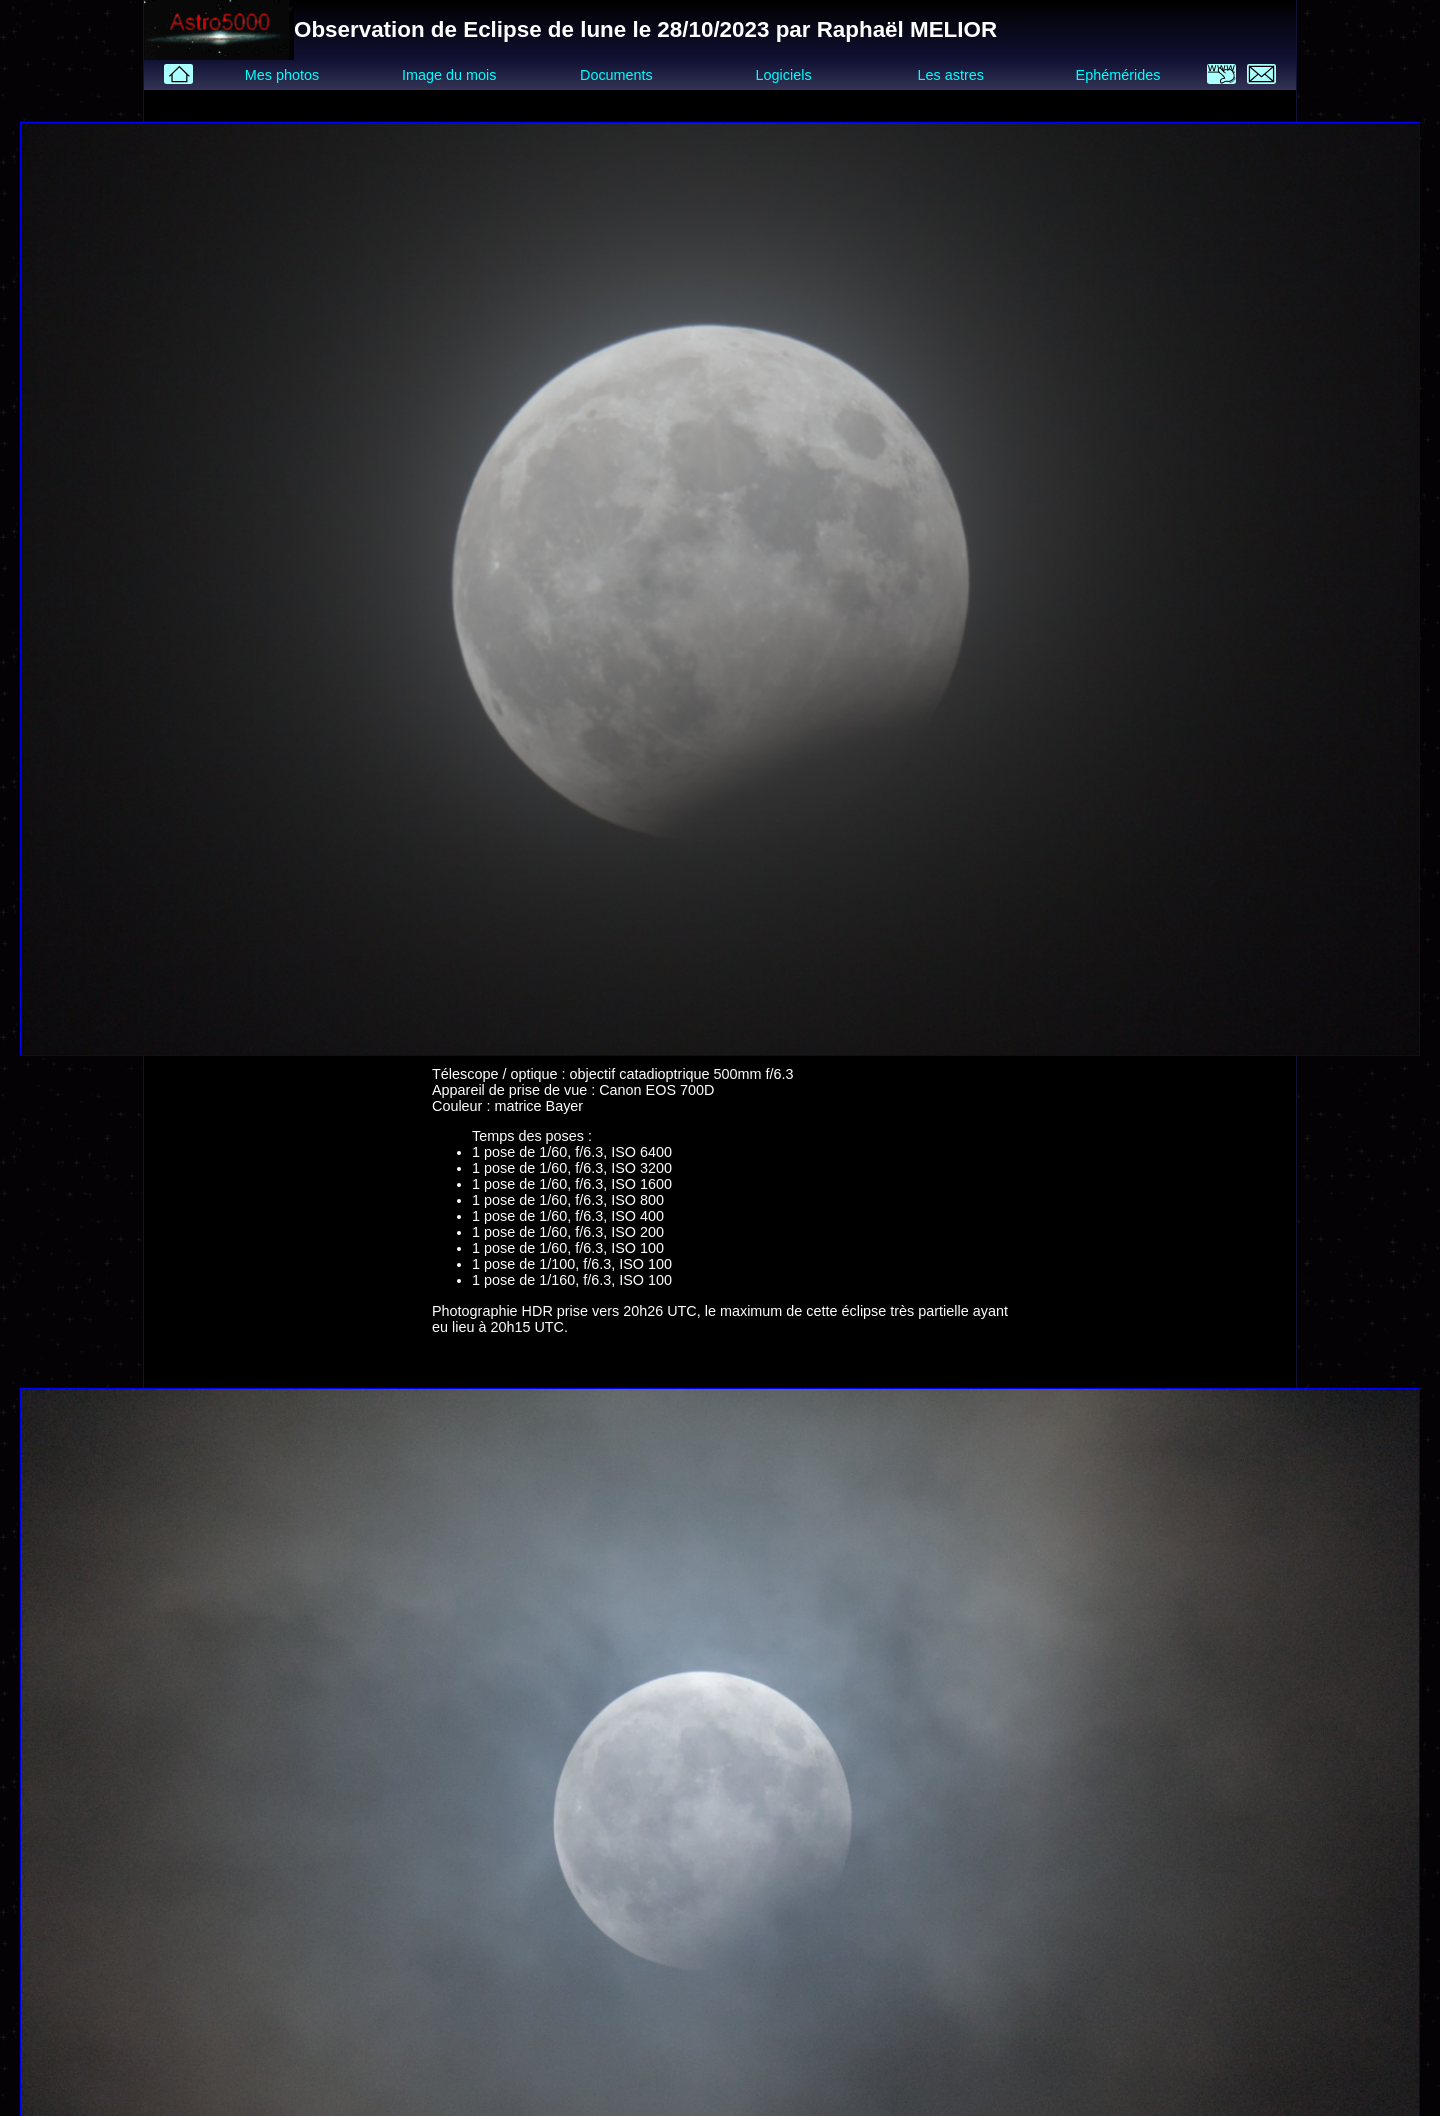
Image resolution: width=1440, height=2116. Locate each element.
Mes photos (282, 75)
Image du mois (449, 75)
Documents (616, 75)
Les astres (951, 75)
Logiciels (784, 75)
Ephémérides (1118, 75)
